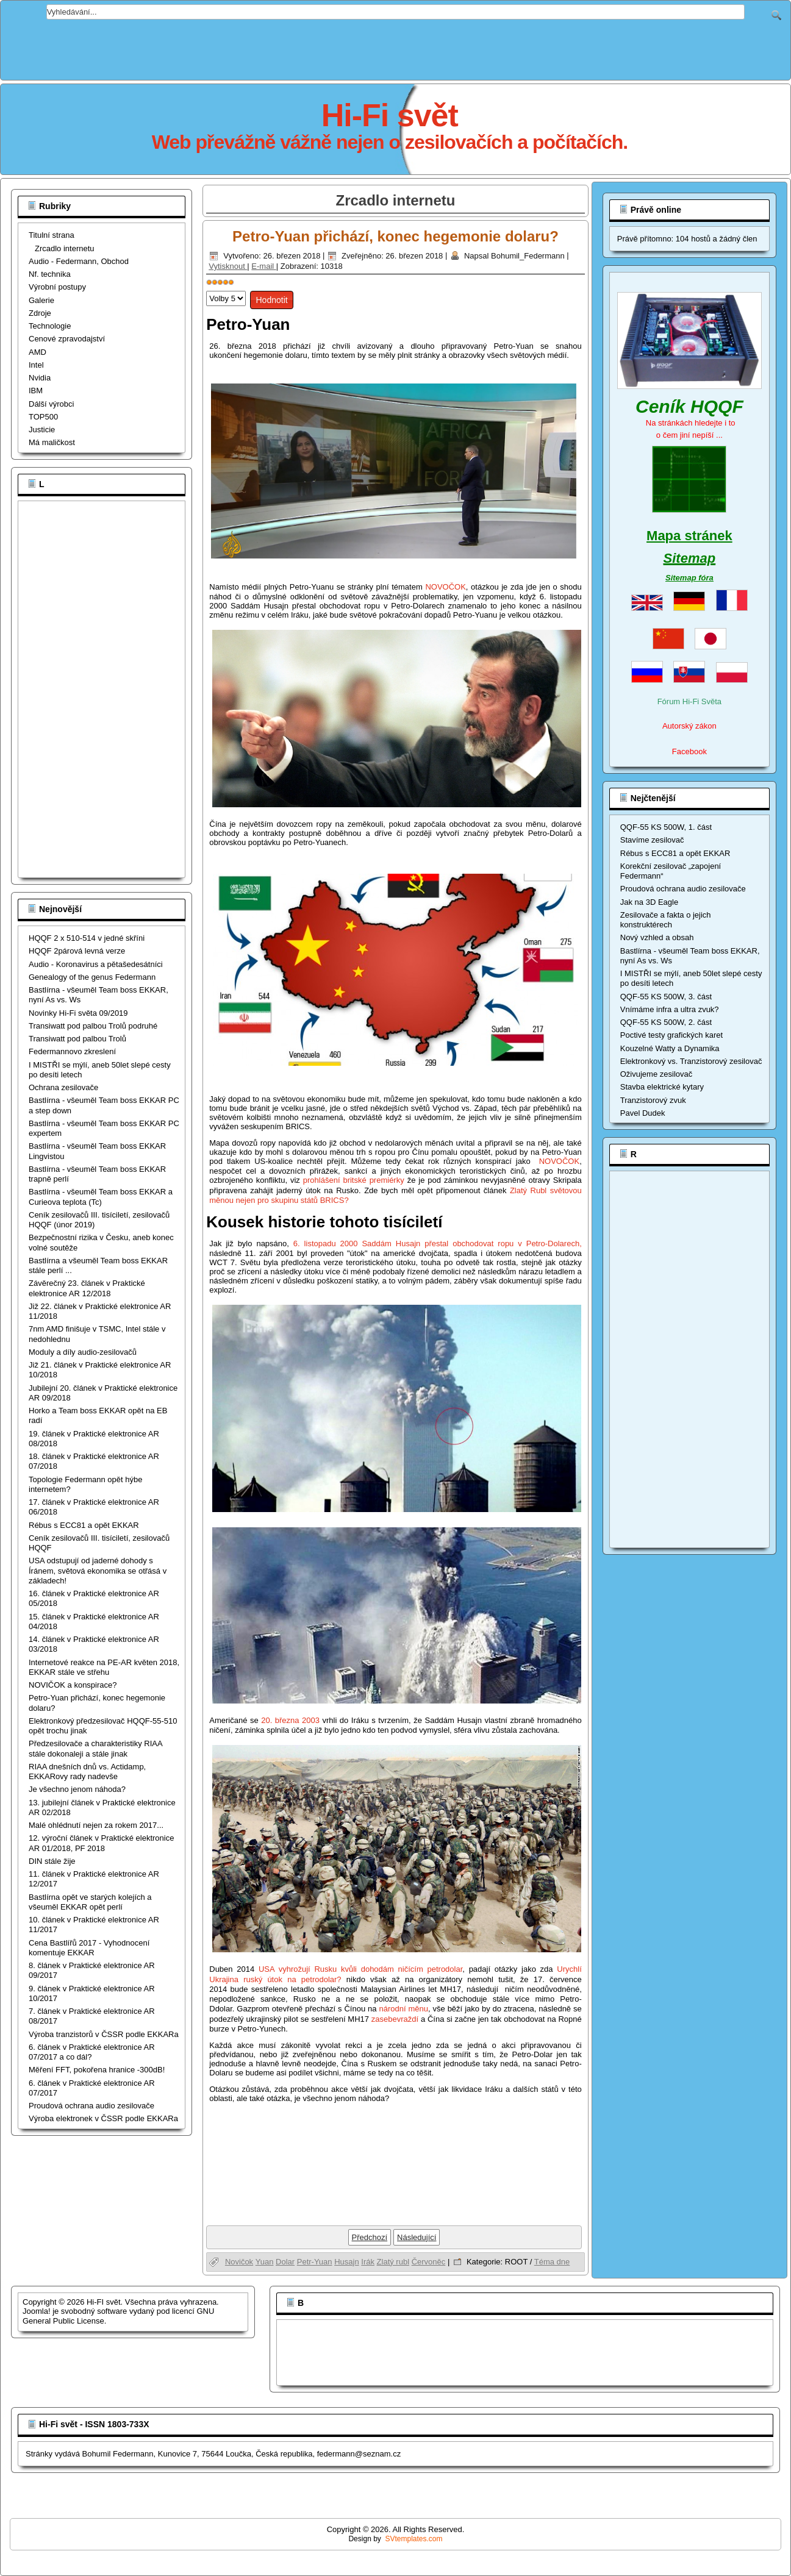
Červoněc (429, 2261)
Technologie (50, 325)
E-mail (263, 266)
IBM (36, 390)
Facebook (689, 751)
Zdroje (40, 313)
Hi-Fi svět (389, 115)
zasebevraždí (394, 2019)
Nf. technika (50, 274)
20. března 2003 (291, 1720)
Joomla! (37, 2311)
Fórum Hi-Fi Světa (689, 701)
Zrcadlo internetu (65, 248)
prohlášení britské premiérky (355, 1180)
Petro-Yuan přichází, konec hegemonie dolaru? (395, 236)
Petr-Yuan (314, 2261)
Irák (367, 2261)
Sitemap (690, 558)
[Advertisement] (396, 47)
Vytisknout (228, 266)
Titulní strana (51, 235)
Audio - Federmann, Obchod (79, 261)
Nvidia (40, 377)
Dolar (285, 2261)
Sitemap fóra (689, 577)
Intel (36, 364)
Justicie (42, 429)
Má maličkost (52, 442)
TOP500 (43, 416)
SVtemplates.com (414, 2539)
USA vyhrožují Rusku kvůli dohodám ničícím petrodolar (360, 1969)
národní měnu (403, 2008)
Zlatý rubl (393, 2261)
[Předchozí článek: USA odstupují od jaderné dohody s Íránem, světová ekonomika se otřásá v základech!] (370, 2237)
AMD (37, 352)
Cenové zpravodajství (67, 338)
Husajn (346, 2261)
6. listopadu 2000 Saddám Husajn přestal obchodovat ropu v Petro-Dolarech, (437, 1243)
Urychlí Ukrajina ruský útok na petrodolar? (395, 1988)
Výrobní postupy (57, 286)
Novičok (239, 2261)
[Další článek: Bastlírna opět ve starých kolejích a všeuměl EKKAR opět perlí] (416, 2237)
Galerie (41, 300)
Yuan (265, 2261)
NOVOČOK (445, 586)
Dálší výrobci (51, 404)
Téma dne (552, 2261)
